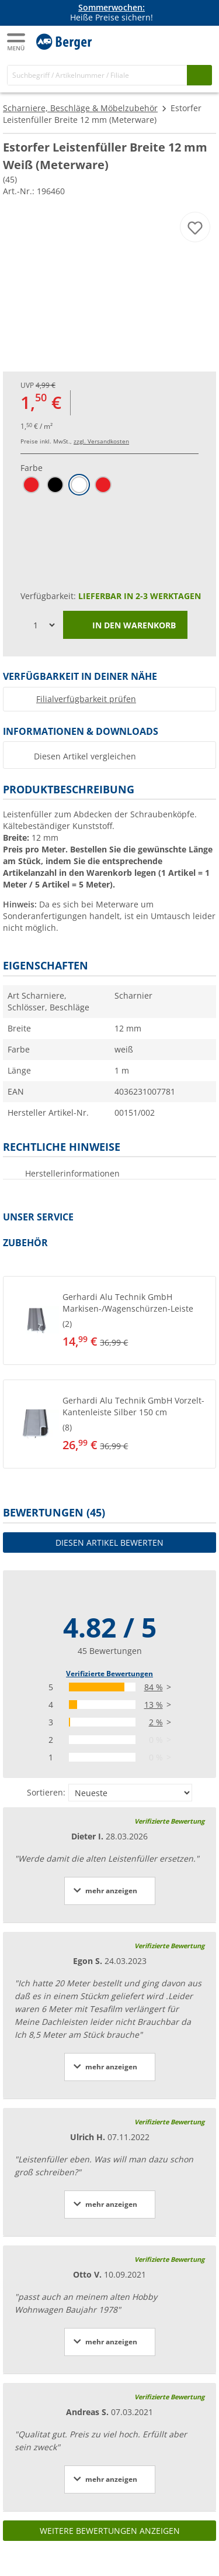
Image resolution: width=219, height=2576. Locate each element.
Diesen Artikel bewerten (109, 1542)
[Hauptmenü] (17, 41)
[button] (109, 1320)
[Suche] (97, 75)
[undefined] (127, 1320)
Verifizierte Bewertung (169, 1821)
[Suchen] (199, 75)
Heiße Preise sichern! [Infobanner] (111, 13)
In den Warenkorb (125, 626)
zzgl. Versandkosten (101, 441)
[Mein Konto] (178, 40)
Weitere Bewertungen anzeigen (110, 2530)
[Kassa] (201, 40)
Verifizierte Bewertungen (109, 1674)
